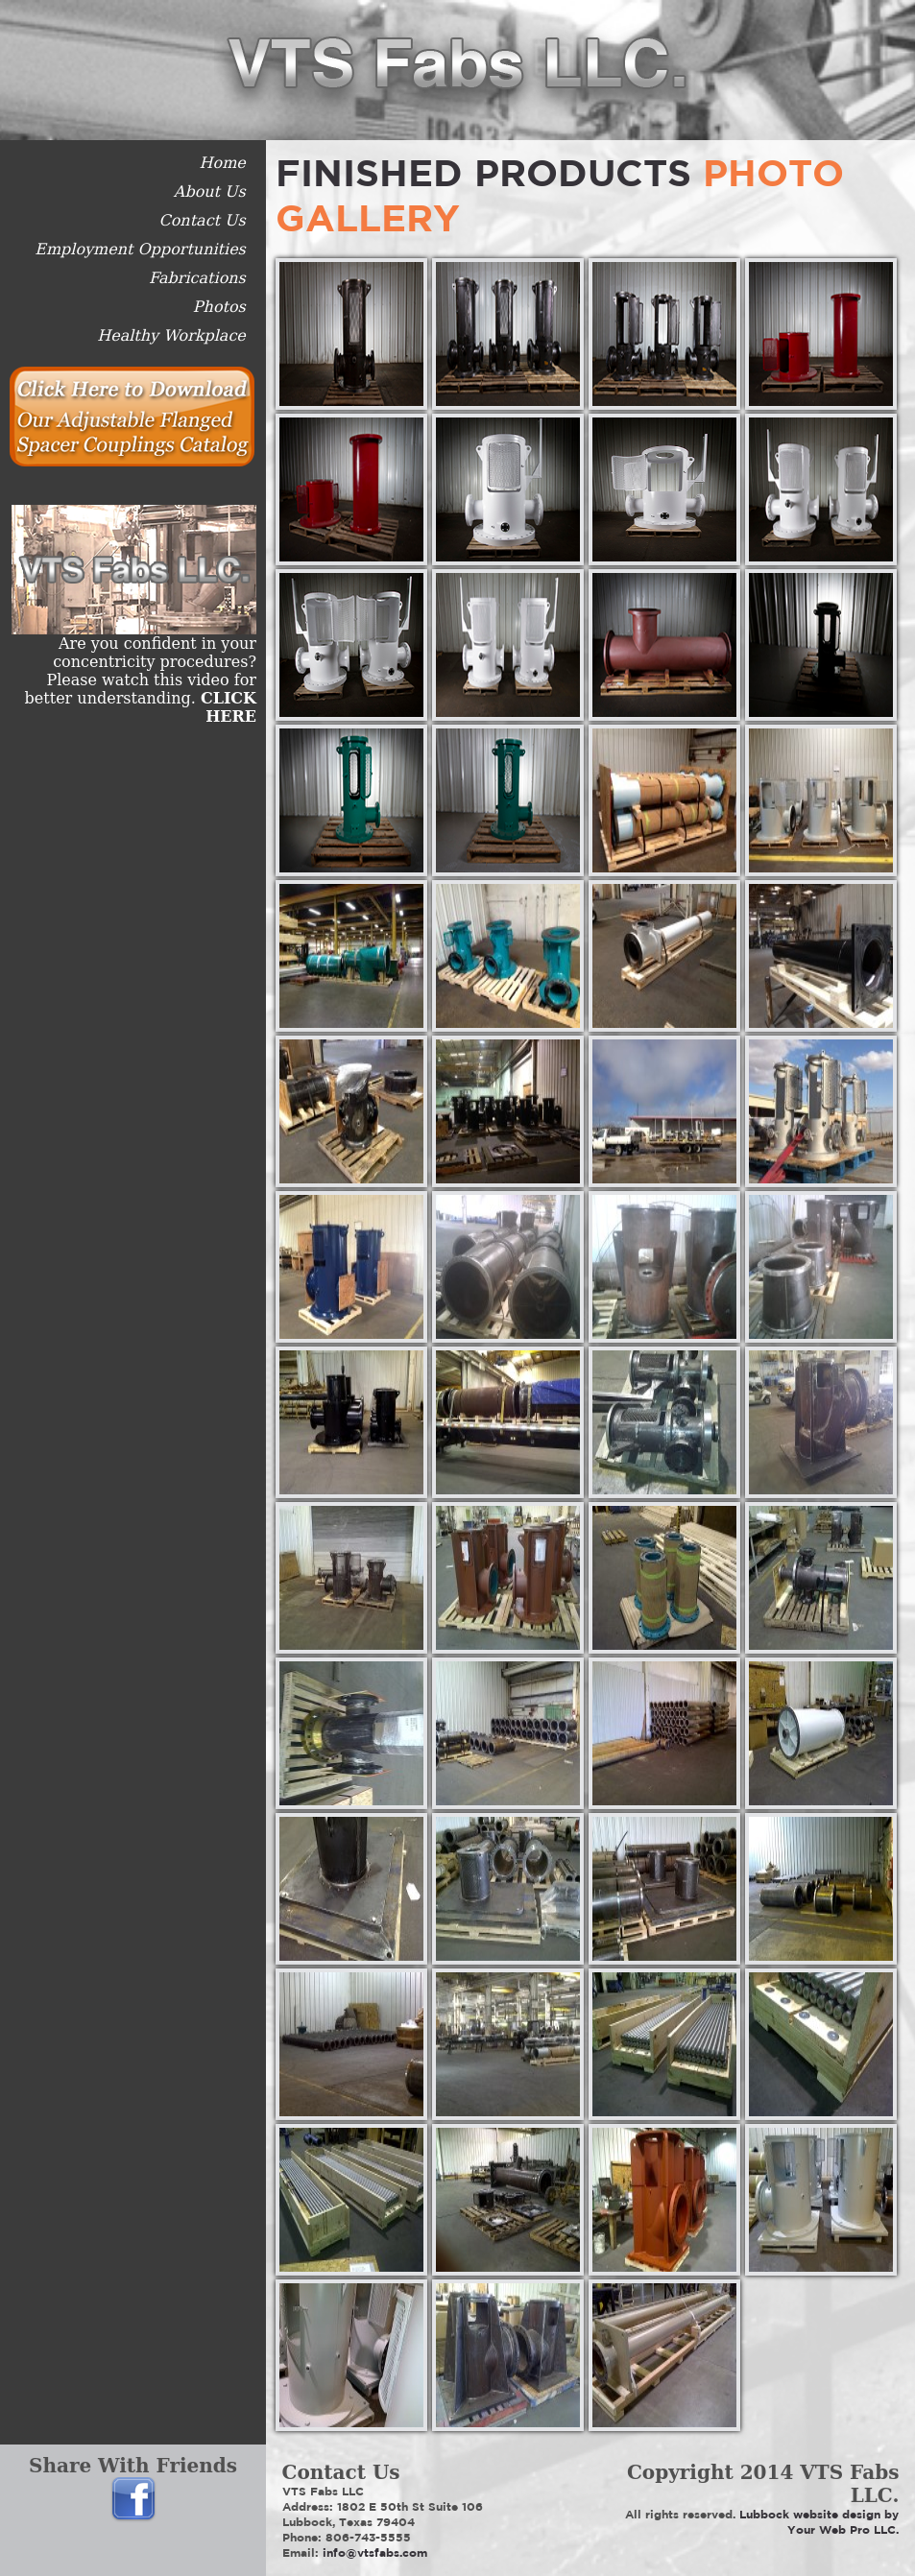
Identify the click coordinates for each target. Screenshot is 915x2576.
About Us (210, 191)
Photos (219, 307)
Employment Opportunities (140, 249)
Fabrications (197, 278)
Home (223, 163)
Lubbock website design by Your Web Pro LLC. (819, 2522)
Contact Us (201, 220)
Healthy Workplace (171, 335)
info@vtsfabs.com (375, 2552)
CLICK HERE (228, 707)
